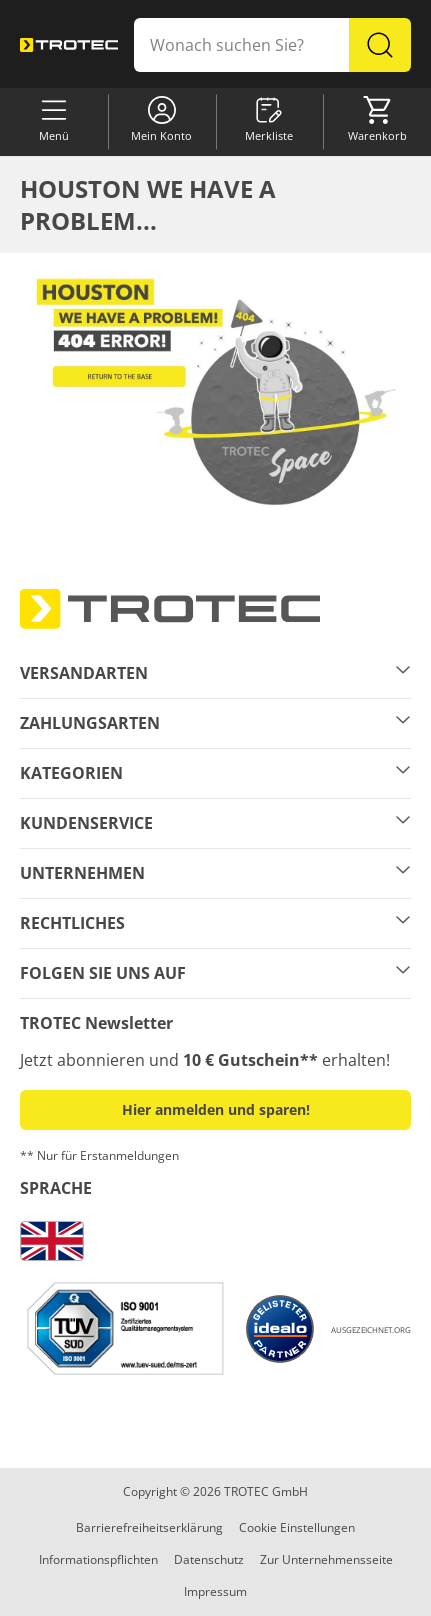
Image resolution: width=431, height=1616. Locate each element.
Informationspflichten (98, 1559)
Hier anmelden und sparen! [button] (216, 1109)
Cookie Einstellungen (297, 1527)
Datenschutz (209, 1559)
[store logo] (69, 44)
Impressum (215, 1591)
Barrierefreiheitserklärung (149, 1527)
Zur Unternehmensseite (326, 1559)
